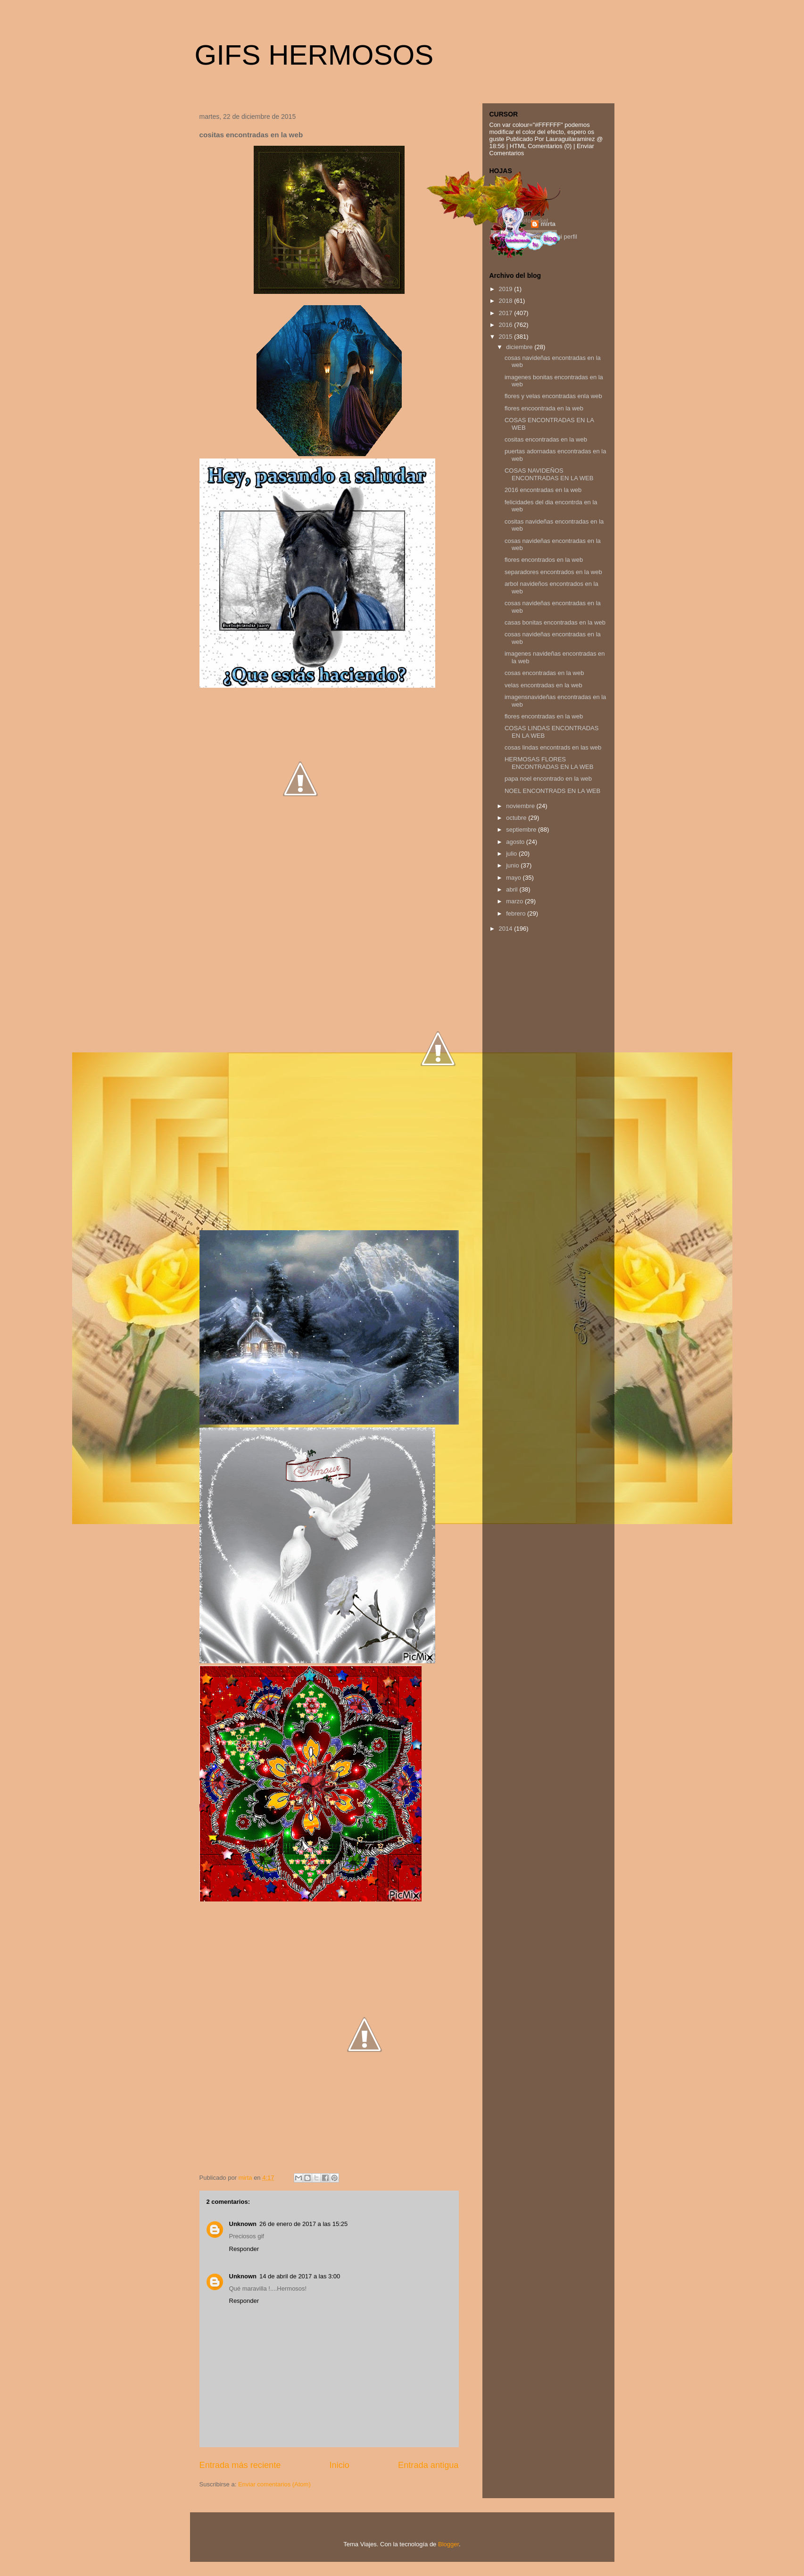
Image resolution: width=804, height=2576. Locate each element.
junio (513, 865)
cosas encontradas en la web (544, 672)
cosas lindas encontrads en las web (553, 747)
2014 (506, 928)
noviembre (521, 805)
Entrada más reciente (240, 2465)
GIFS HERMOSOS (314, 55)
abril (512, 889)
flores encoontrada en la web (544, 408)
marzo (515, 901)
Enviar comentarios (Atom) (274, 2484)
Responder (244, 2248)
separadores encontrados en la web (553, 571)
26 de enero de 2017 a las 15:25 (303, 2223)
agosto (516, 841)
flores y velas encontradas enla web (553, 396)
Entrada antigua (428, 2465)
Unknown (243, 2223)
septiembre (522, 829)
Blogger (448, 2544)
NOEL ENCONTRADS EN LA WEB (552, 790)
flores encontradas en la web (544, 716)
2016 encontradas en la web (543, 489)
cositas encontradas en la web (546, 439)
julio (512, 853)
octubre (517, 817)
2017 (506, 313)
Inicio (339, 2465)
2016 (506, 324)
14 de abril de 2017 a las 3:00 (299, 2276)
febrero (516, 913)
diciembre (520, 346)
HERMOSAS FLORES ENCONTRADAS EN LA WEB (549, 763)
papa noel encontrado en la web (548, 778)
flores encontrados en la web (544, 559)
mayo (514, 877)
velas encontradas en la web (543, 685)
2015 (506, 336)
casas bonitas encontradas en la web (555, 622)
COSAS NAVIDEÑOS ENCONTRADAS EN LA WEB (549, 474)
